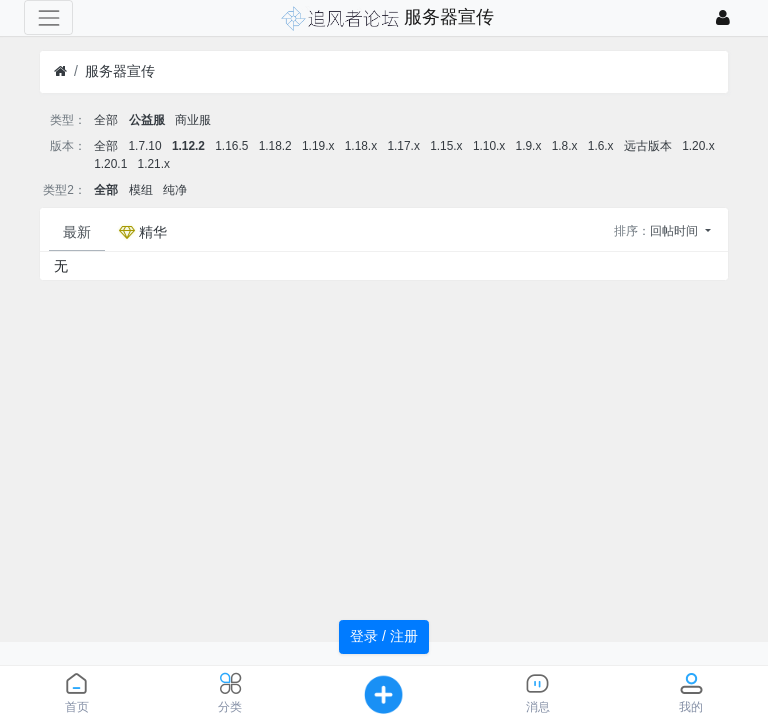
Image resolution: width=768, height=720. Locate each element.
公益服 (147, 120)
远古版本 (648, 146)
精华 (143, 232)
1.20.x (698, 146)
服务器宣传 (120, 71)
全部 (106, 120)
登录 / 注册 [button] (384, 636)
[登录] (723, 17)
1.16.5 (231, 146)
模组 (141, 190)
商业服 (193, 120)
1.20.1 (110, 164)
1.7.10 (145, 146)
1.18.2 (275, 146)
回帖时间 (675, 231)
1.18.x (361, 146)
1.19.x (318, 146)
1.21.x (154, 164)
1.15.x (446, 146)
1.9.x (529, 146)
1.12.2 (188, 146)
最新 (77, 232)
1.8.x (565, 146)
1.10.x (489, 146)
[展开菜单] (48, 17)
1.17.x (403, 146)
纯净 (175, 190)
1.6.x (601, 146)
